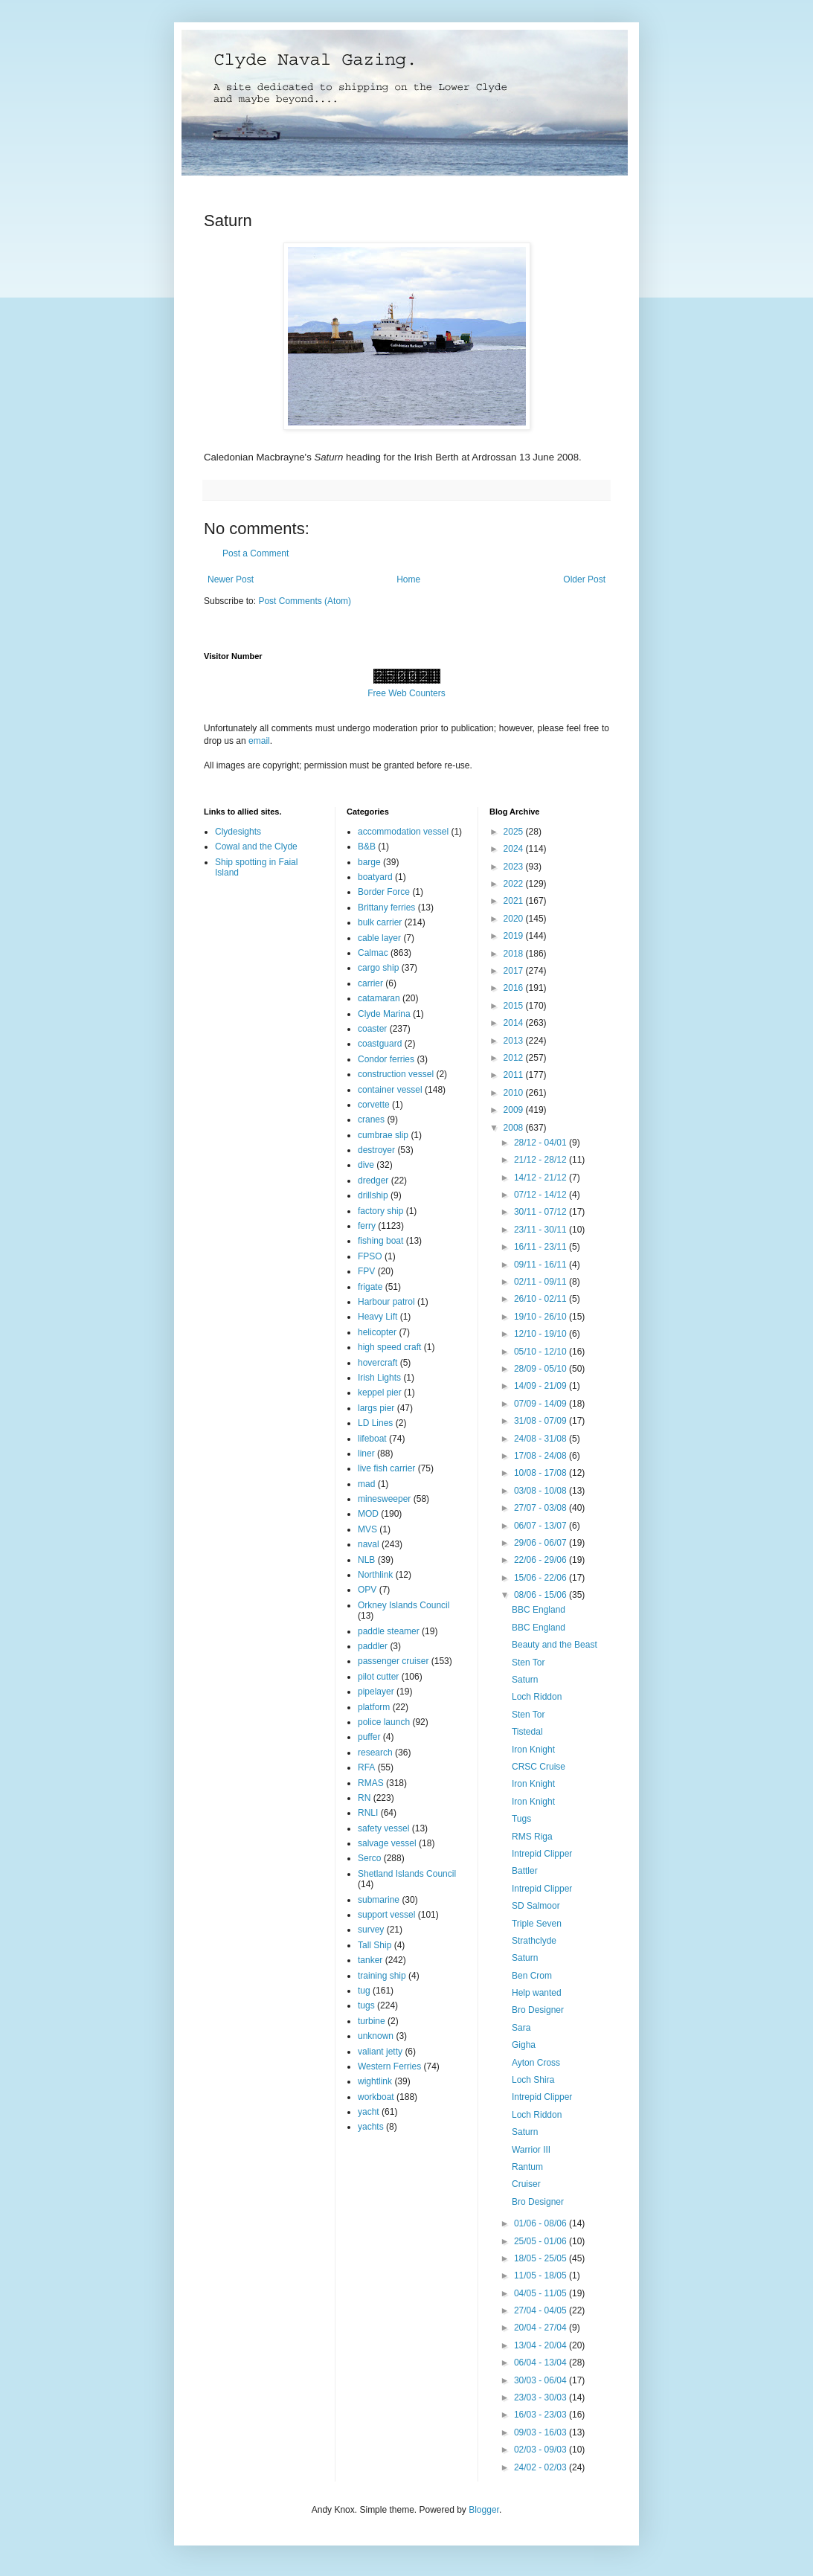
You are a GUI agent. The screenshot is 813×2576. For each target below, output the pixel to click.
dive (366, 1165)
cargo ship (378, 968)
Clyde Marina (384, 1014)
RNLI (368, 1813)
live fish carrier (386, 1468)
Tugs (521, 1819)
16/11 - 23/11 (541, 1247)
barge (369, 862)
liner (366, 1453)
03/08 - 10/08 (541, 1490)
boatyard (375, 877)
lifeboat (372, 1438)
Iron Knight (533, 1749)
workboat (376, 2097)
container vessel (390, 1090)
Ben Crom (532, 1975)
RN (364, 1798)
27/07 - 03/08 (541, 1508)
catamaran (379, 998)
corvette (374, 1104)
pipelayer (376, 1691)
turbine (371, 2021)
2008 (515, 1127)
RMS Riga (532, 1836)
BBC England (538, 1610)
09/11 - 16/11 (541, 1264)
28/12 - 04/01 (541, 1142)
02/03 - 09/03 (541, 2449)
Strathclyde (534, 1941)
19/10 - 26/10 (541, 1316)
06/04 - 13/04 (541, 2362)
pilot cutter (378, 1676)
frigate (370, 1287)
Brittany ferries (386, 907)
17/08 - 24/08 (541, 1456)
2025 (515, 831)
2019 (515, 936)
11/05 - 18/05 (541, 2275)
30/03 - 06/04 (541, 2380)
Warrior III (531, 2150)
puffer (369, 1737)
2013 (515, 1040)
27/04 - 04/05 (541, 2310)
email (259, 741)
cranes (371, 1119)
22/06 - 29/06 (541, 1560)
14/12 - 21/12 (541, 1177)
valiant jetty (380, 2051)
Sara (521, 2028)
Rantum (527, 2167)
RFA (366, 1767)
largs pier (376, 1408)
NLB (366, 1560)
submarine (378, 1900)
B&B (367, 846)
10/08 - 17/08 (541, 1473)
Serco (369, 1858)
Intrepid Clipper (542, 1854)
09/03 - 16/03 (541, 2432)
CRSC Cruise (538, 1766)
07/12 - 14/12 (541, 1194)
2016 (515, 988)
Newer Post (231, 579)
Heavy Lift (377, 1316)
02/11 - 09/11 (541, 1281)
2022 (515, 884)
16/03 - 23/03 (541, 2414)
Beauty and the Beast (554, 1644)
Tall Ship (374, 1945)
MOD (368, 1514)
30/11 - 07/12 (541, 1212)
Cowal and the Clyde (256, 846)
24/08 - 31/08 (541, 1438)
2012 (515, 1058)
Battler (525, 1871)
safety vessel (383, 1828)
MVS (367, 1529)
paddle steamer (389, 1631)
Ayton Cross (536, 2063)
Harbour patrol (386, 1302)
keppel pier (380, 1392)
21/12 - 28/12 (541, 1159)
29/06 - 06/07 (541, 1543)
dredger (373, 1180)
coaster (372, 1029)
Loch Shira (533, 2080)
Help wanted (537, 1993)
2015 (515, 1005)
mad (366, 1484)
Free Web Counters (406, 693)
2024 (515, 849)
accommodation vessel (403, 831)
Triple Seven (537, 1923)
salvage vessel (387, 1843)
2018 (515, 953)
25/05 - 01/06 (541, 2241)
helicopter (377, 1332)
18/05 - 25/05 (541, 2258)
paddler (373, 1646)
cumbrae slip (383, 1135)
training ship (382, 1975)
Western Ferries (389, 2066)
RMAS (371, 1783)
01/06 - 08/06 (541, 2223)
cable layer (379, 938)
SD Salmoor (536, 1906)
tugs (366, 2005)
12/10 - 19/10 (541, 1334)
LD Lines (375, 1423)
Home (408, 579)
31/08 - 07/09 (541, 1421)
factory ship (380, 1211)
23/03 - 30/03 (541, 2397)
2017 (515, 971)
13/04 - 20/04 (541, 2345)
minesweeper (384, 1499)
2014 (515, 1023)
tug (364, 1990)
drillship (373, 1195)
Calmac (373, 953)
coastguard (380, 1043)
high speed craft (389, 1347)
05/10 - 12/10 (541, 1351)
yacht (368, 2112)
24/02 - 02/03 (541, 2467)
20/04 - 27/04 (541, 2327)
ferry (367, 1226)
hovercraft (377, 1363)
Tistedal (527, 1732)
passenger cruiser (393, 1661)
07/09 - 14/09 (541, 1403)
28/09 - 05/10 (541, 1369)
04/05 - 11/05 (541, 2293)
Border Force (384, 892)
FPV (366, 1271)
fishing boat (380, 1241)
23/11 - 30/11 (541, 1229)
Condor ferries (386, 1059)
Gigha (524, 2045)
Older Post (584, 579)
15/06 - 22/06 (541, 1578)
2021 (515, 901)
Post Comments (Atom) (304, 601)
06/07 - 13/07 (541, 1525)
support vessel (386, 1914)
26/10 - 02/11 (541, 1299)
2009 (515, 1110)
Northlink (375, 1575)
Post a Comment (255, 553)
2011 (515, 1075)
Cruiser (526, 2184)
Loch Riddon (537, 1697)
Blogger (484, 2510)
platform (374, 1707)
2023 (515, 866)
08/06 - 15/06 (541, 1595)
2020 (515, 918)
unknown (375, 2036)
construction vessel (396, 1074)
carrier (370, 983)
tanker (370, 1960)
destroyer (376, 1150)
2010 (515, 1093)
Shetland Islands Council (407, 1874)
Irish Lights (379, 1377)
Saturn (525, 1679)
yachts (371, 2126)
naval (368, 1544)
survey (371, 1929)
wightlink (375, 2081)
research (375, 1752)
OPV (367, 1589)
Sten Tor (528, 1662)
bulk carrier (380, 922)
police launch (384, 1722)
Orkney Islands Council (403, 1605)
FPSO (370, 1256)
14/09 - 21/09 (541, 1386)
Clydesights (238, 831)
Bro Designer (538, 2010)
